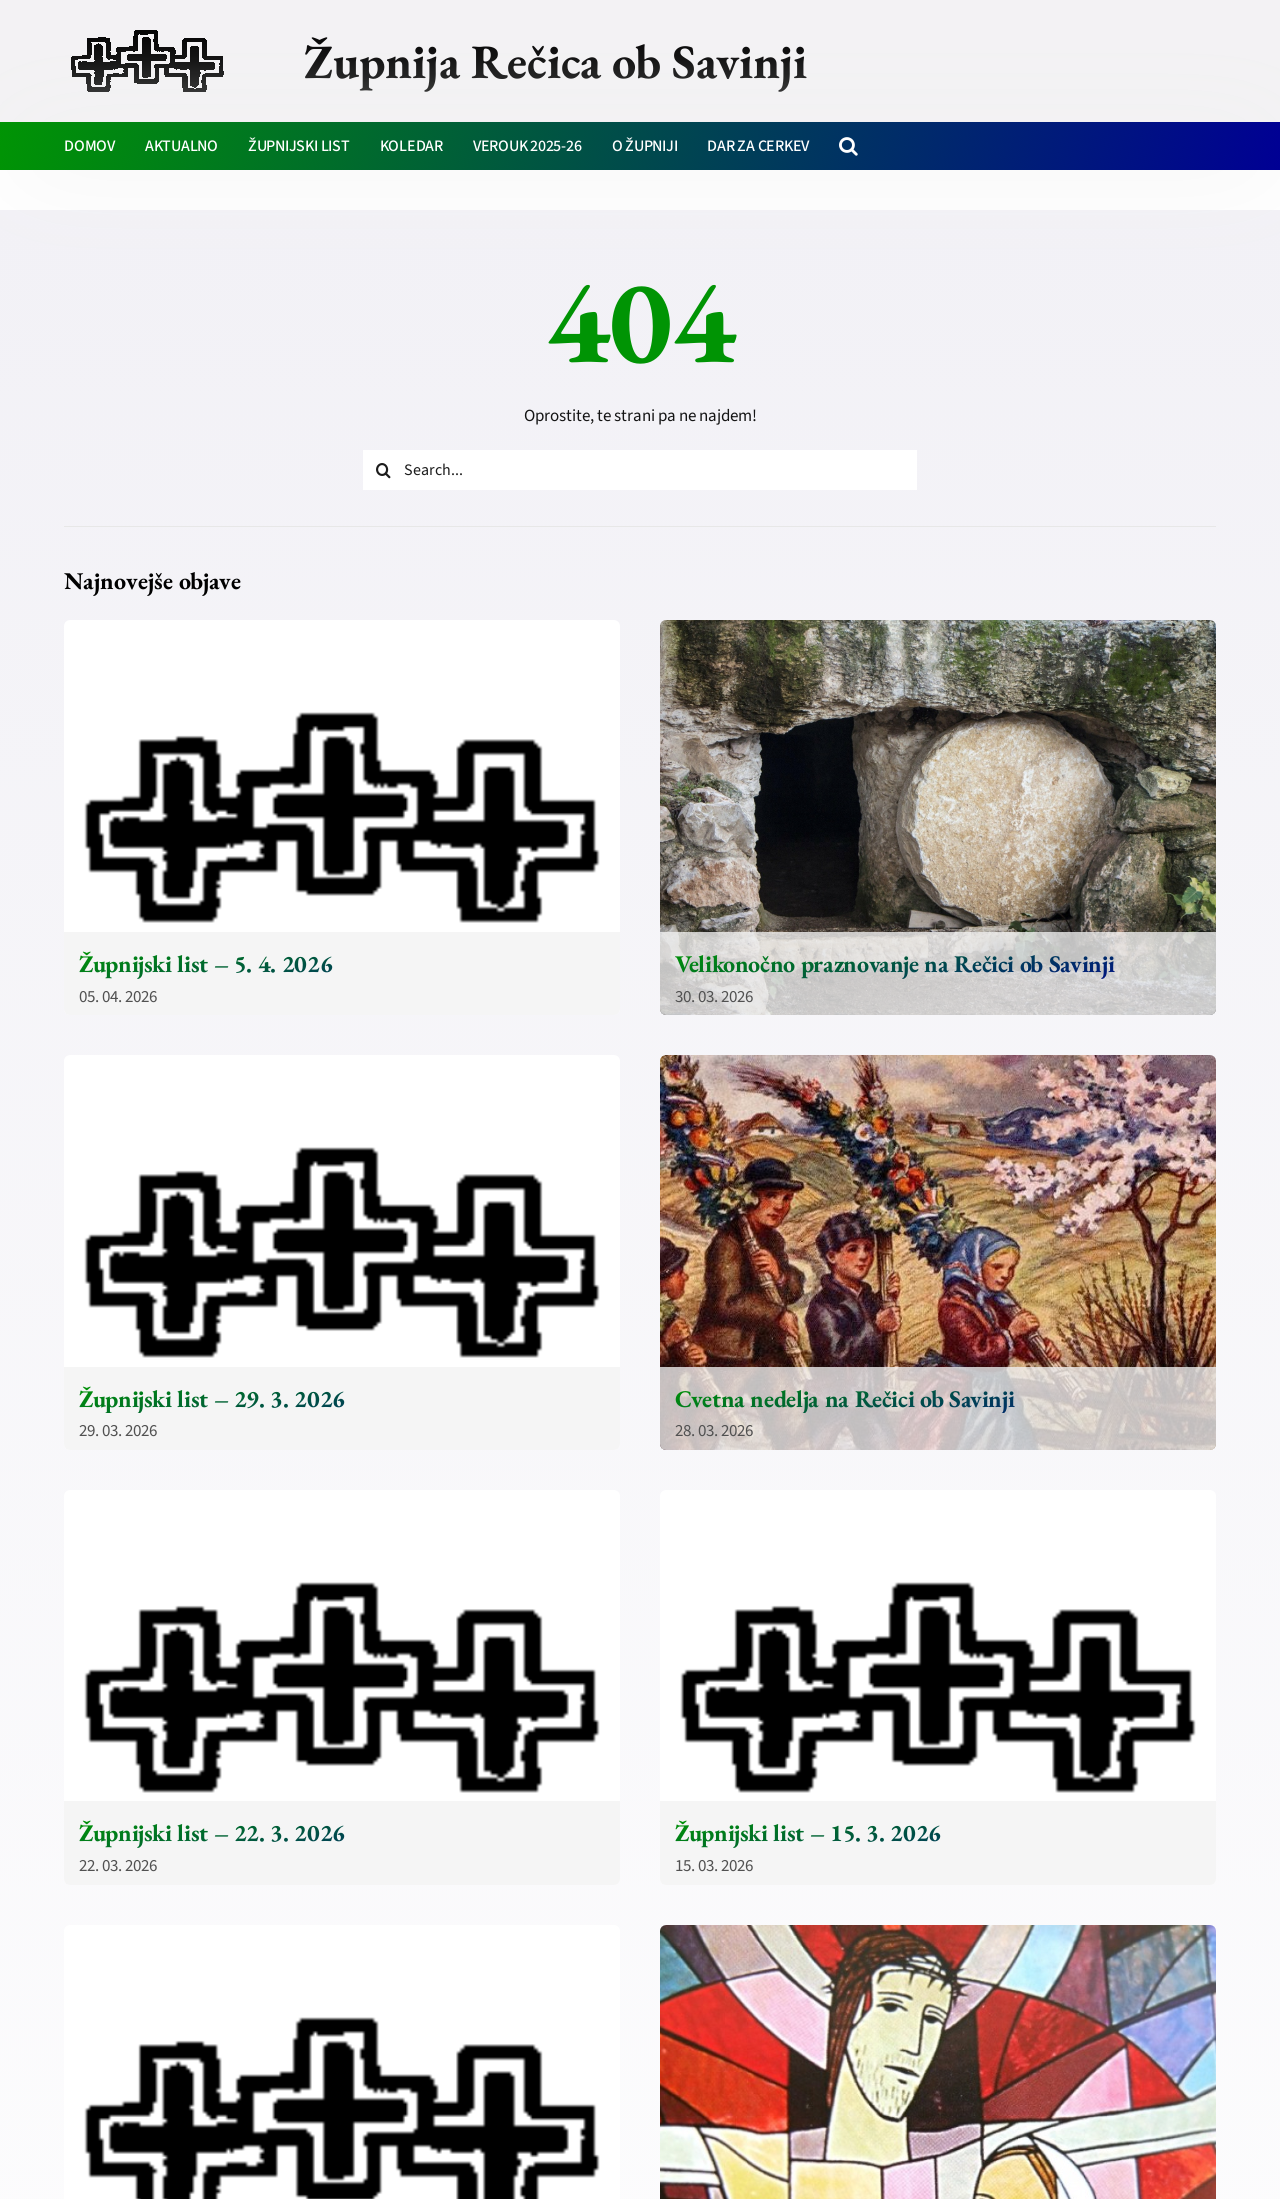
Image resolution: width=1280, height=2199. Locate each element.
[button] (848, 146)
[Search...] (639, 470)
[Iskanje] (383, 470)
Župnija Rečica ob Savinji (555, 61)
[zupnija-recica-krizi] (147, 32)
